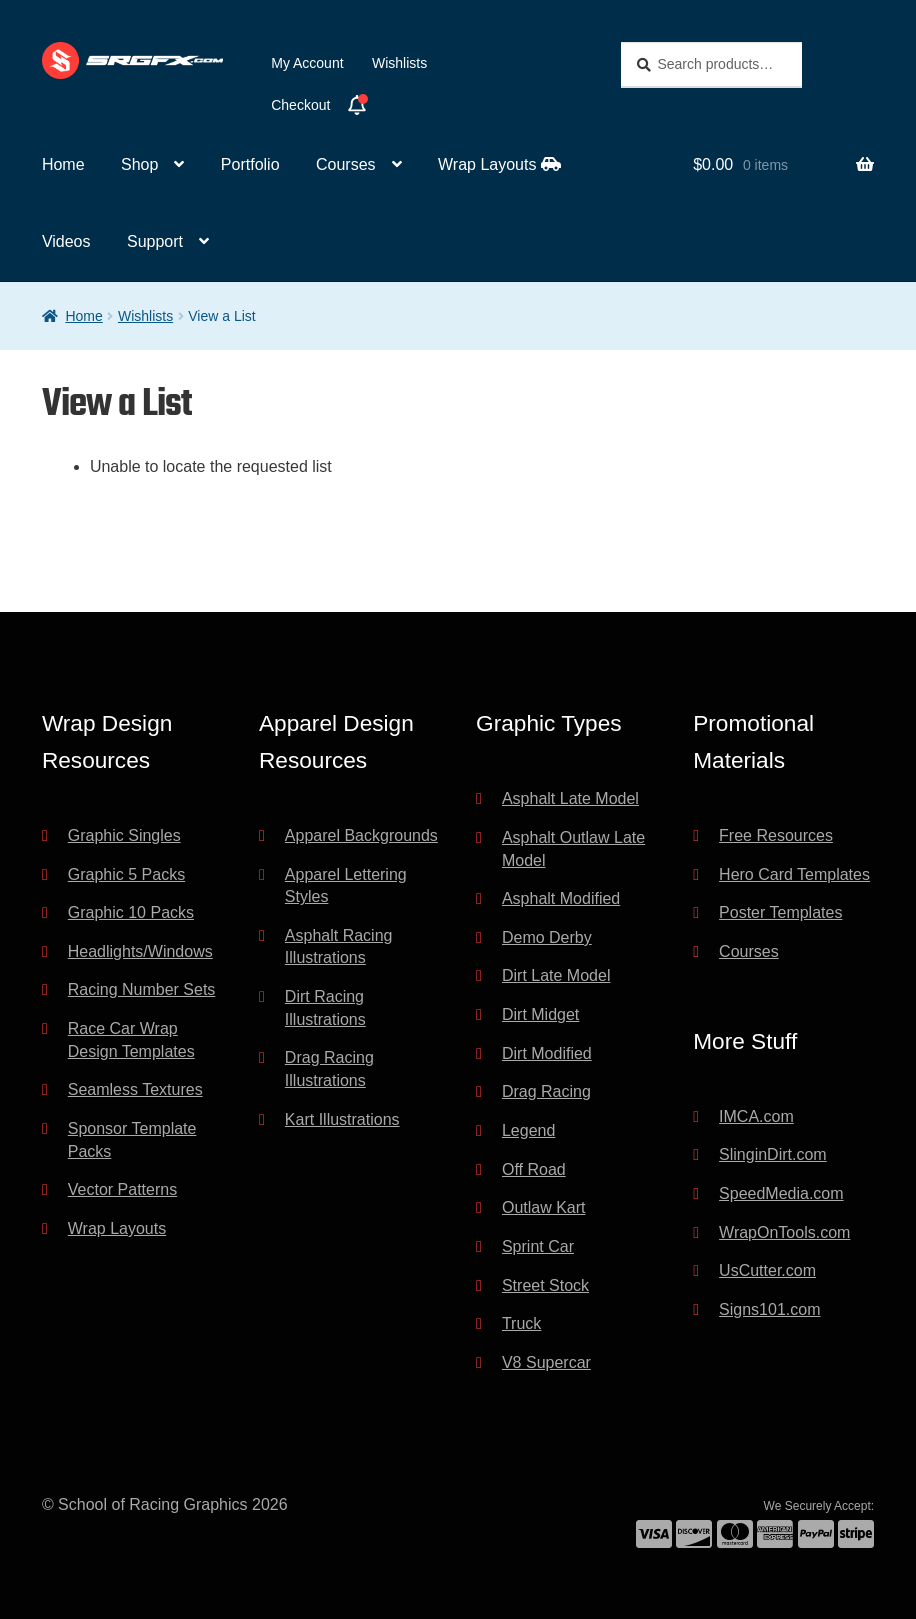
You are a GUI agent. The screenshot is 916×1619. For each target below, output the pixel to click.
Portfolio (250, 164)
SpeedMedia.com (781, 1193)
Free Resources (776, 835)
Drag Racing (546, 1091)
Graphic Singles (124, 835)
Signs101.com (769, 1309)
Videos (66, 241)
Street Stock (545, 1285)
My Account (307, 63)
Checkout (300, 105)
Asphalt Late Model (570, 798)
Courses (346, 164)
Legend (528, 1130)
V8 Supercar (546, 1362)
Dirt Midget (540, 1014)
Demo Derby (547, 937)
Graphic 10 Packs (131, 912)
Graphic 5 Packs (126, 874)
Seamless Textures (135, 1089)
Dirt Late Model (556, 975)
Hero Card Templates (794, 874)
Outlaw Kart (544, 1207)
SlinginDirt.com (773, 1154)
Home (63, 164)
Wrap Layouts (499, 164)
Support (155, 241)
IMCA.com (756, 1116)
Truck (521, 1323)
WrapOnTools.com (784, 1232)
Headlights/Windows (140, 951)
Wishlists (399, 63)
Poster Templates (780, 912)
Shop (139, 164)
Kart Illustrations (342, 1119)
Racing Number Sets (142, 989)
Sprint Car (538, 1246)
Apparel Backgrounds (361, 835)
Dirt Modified (547, 1053)
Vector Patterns (122, 1189)
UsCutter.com (767, 1270)
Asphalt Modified (561, 898)
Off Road (534, 1169)
